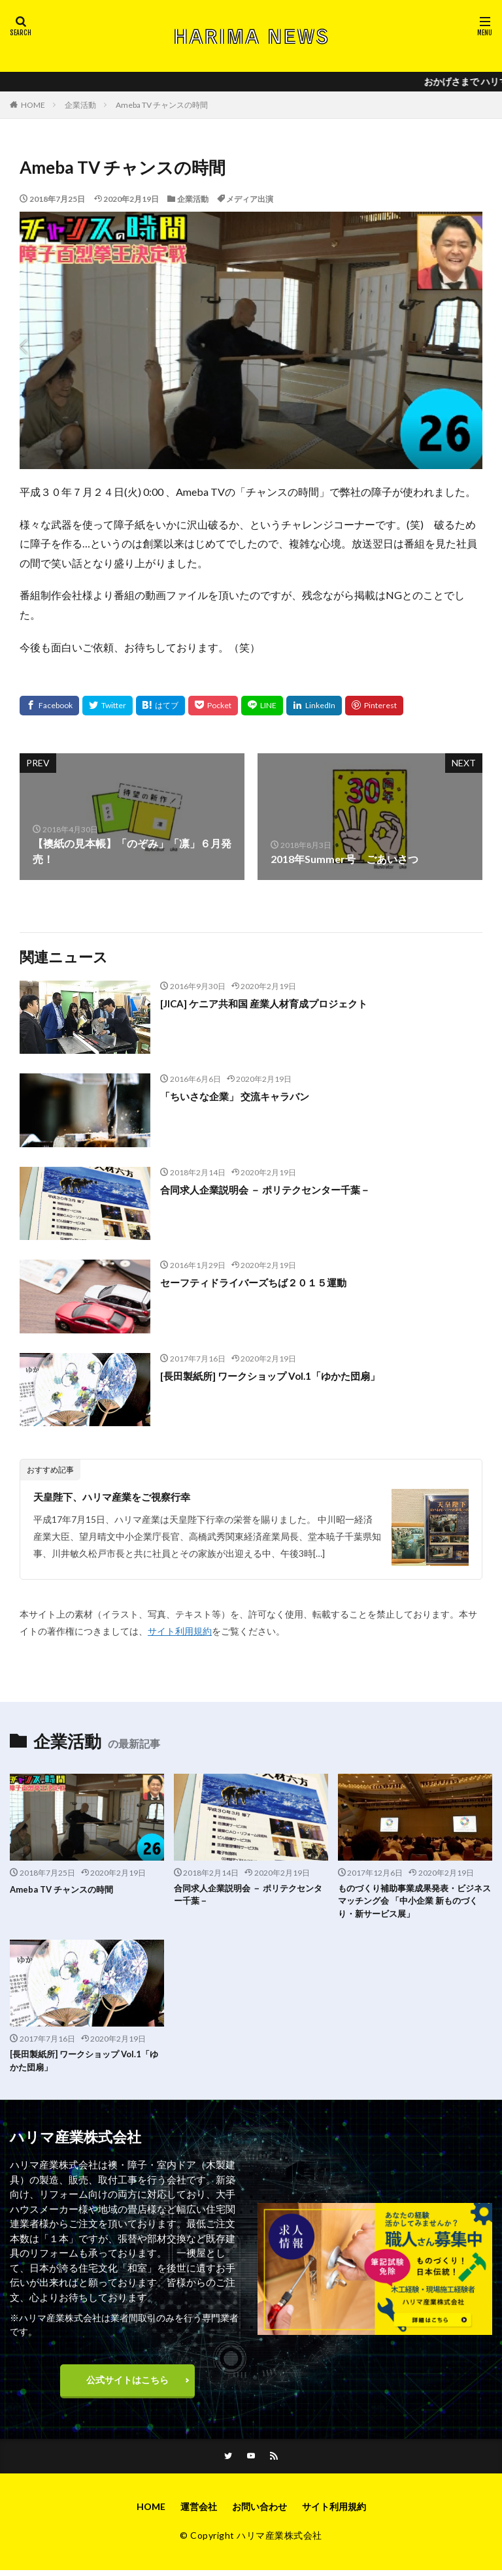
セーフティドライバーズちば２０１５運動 (259, 1282)
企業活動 (80, 105)
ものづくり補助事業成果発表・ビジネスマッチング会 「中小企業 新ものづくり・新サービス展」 (413, 1902)
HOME (33, 105)
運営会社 (198, 2513)
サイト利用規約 (180, 1631)
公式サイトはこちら (127, 2384)
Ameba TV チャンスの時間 (162, 105)
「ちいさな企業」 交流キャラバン (239, 1096)
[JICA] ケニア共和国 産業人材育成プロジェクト (270, 1003)
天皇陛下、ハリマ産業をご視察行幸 (117, 1496)
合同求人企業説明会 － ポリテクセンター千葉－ (272, 1189)
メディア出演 (249, 199)
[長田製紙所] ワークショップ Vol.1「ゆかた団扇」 (276, 1375)
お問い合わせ (259, 2513)
